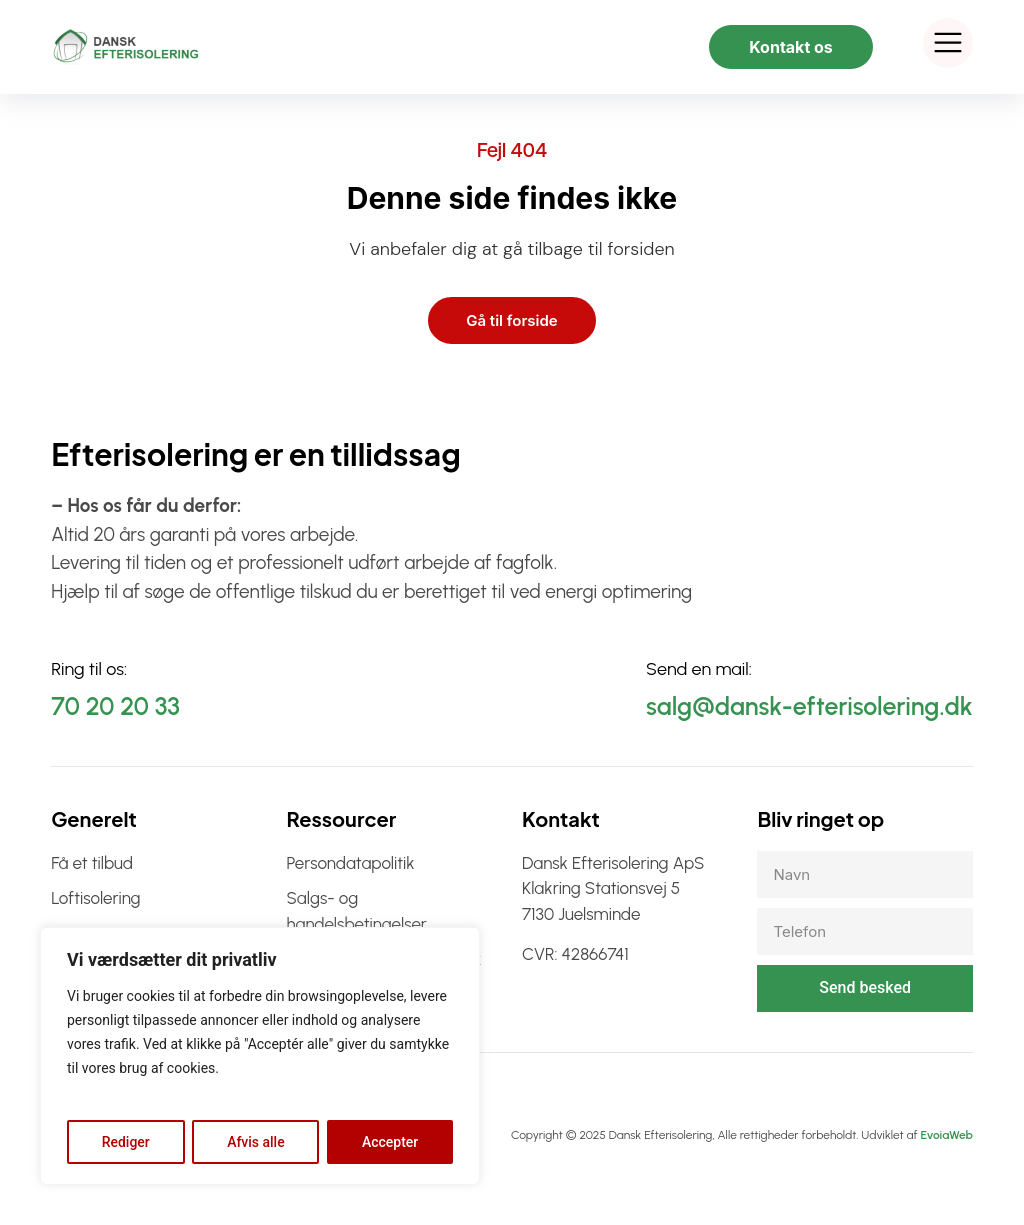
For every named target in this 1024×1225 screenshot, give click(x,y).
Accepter (390, 1142)
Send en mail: (699, 669)
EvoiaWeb (946, 1135)
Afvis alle (256, 1142)
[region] (260, 1056)
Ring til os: (89, 669)
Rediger (126, 1142)
